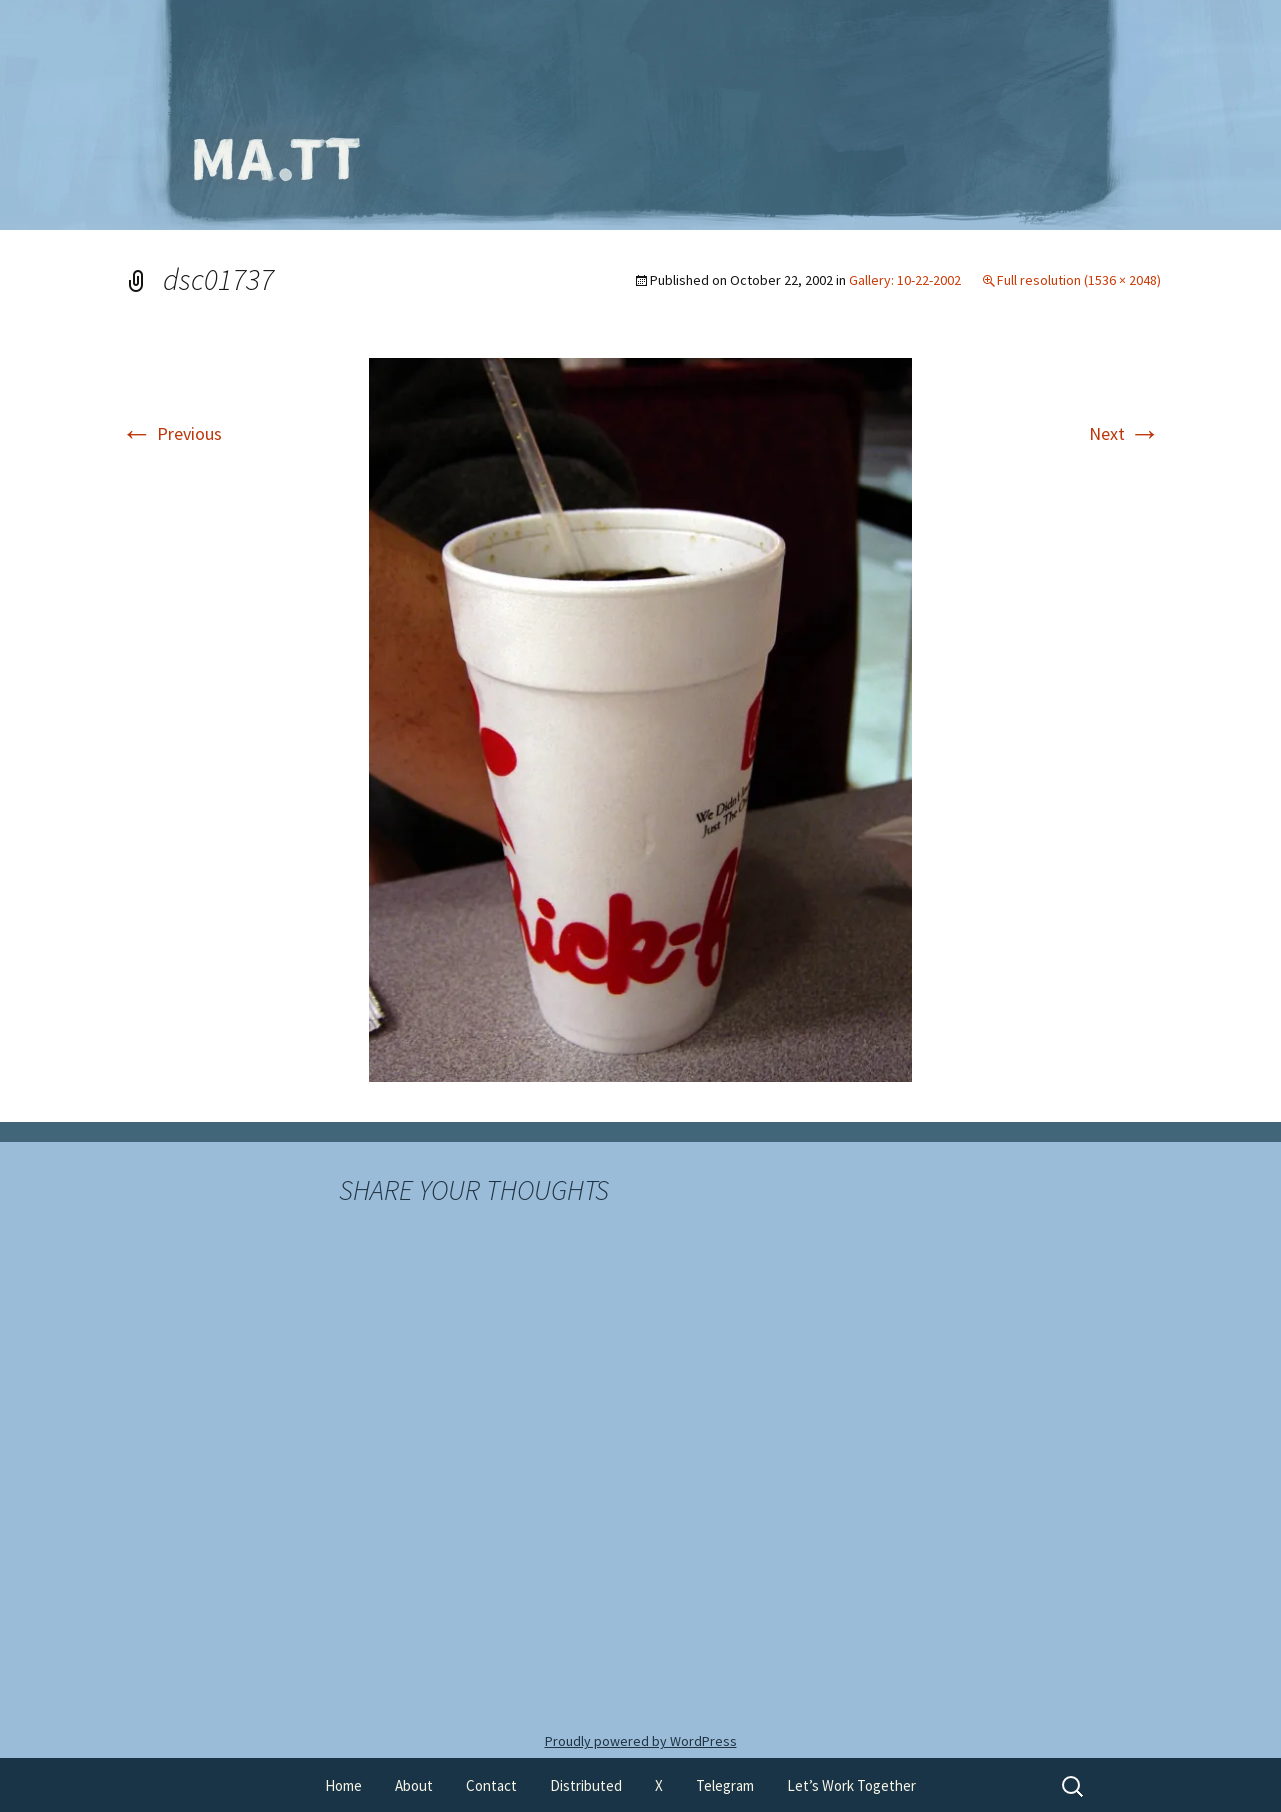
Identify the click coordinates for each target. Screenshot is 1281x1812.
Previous (171, 433)
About (414, 1785)
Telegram (725, 1785)
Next (1125, 433)
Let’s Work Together (851, 1785)
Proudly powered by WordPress (641, 1741)
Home (343, 1785)
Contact (491, 1785)
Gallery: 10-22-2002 (905, 280)
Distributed (586, 1785)
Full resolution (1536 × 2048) (1079, 280)
